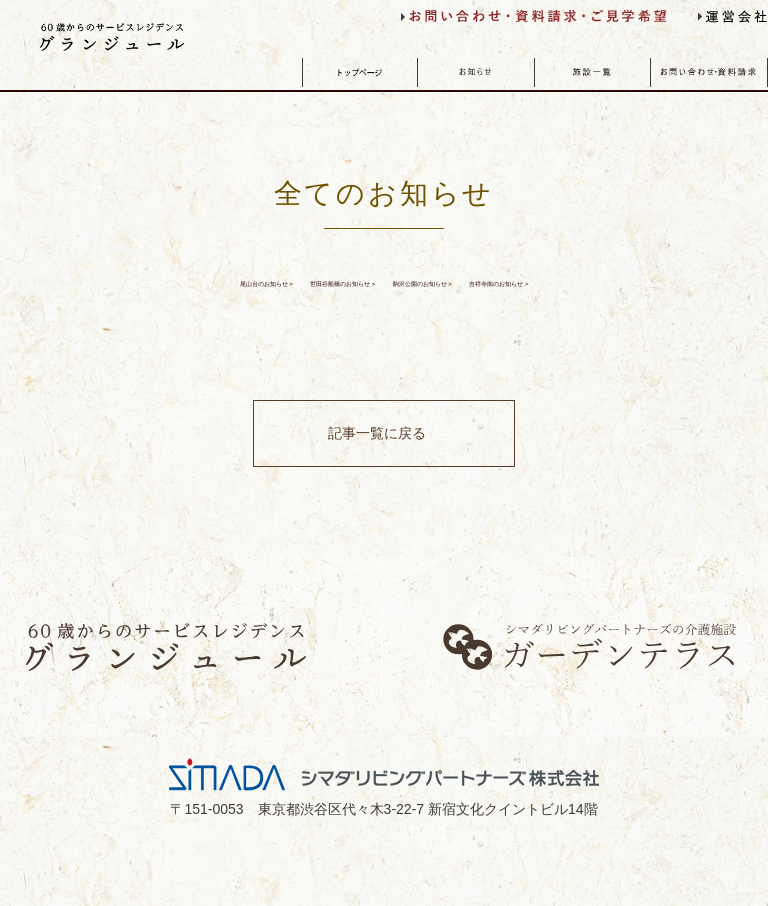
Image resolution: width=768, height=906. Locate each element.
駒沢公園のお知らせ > (606, 285)
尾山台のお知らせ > (154, 285)
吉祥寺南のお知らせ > (384, 327)
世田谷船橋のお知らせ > (375, 285)
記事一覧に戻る (374, 487)
